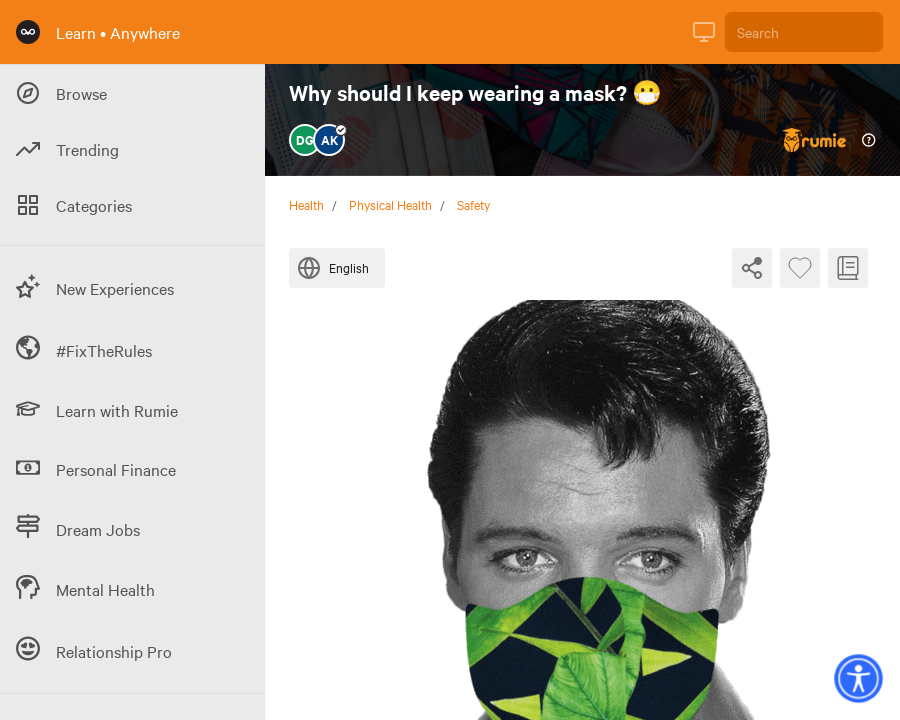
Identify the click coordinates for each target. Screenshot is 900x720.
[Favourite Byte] (800, 268)
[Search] (804, 32)
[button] (858, 678)
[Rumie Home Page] (28, 32)
